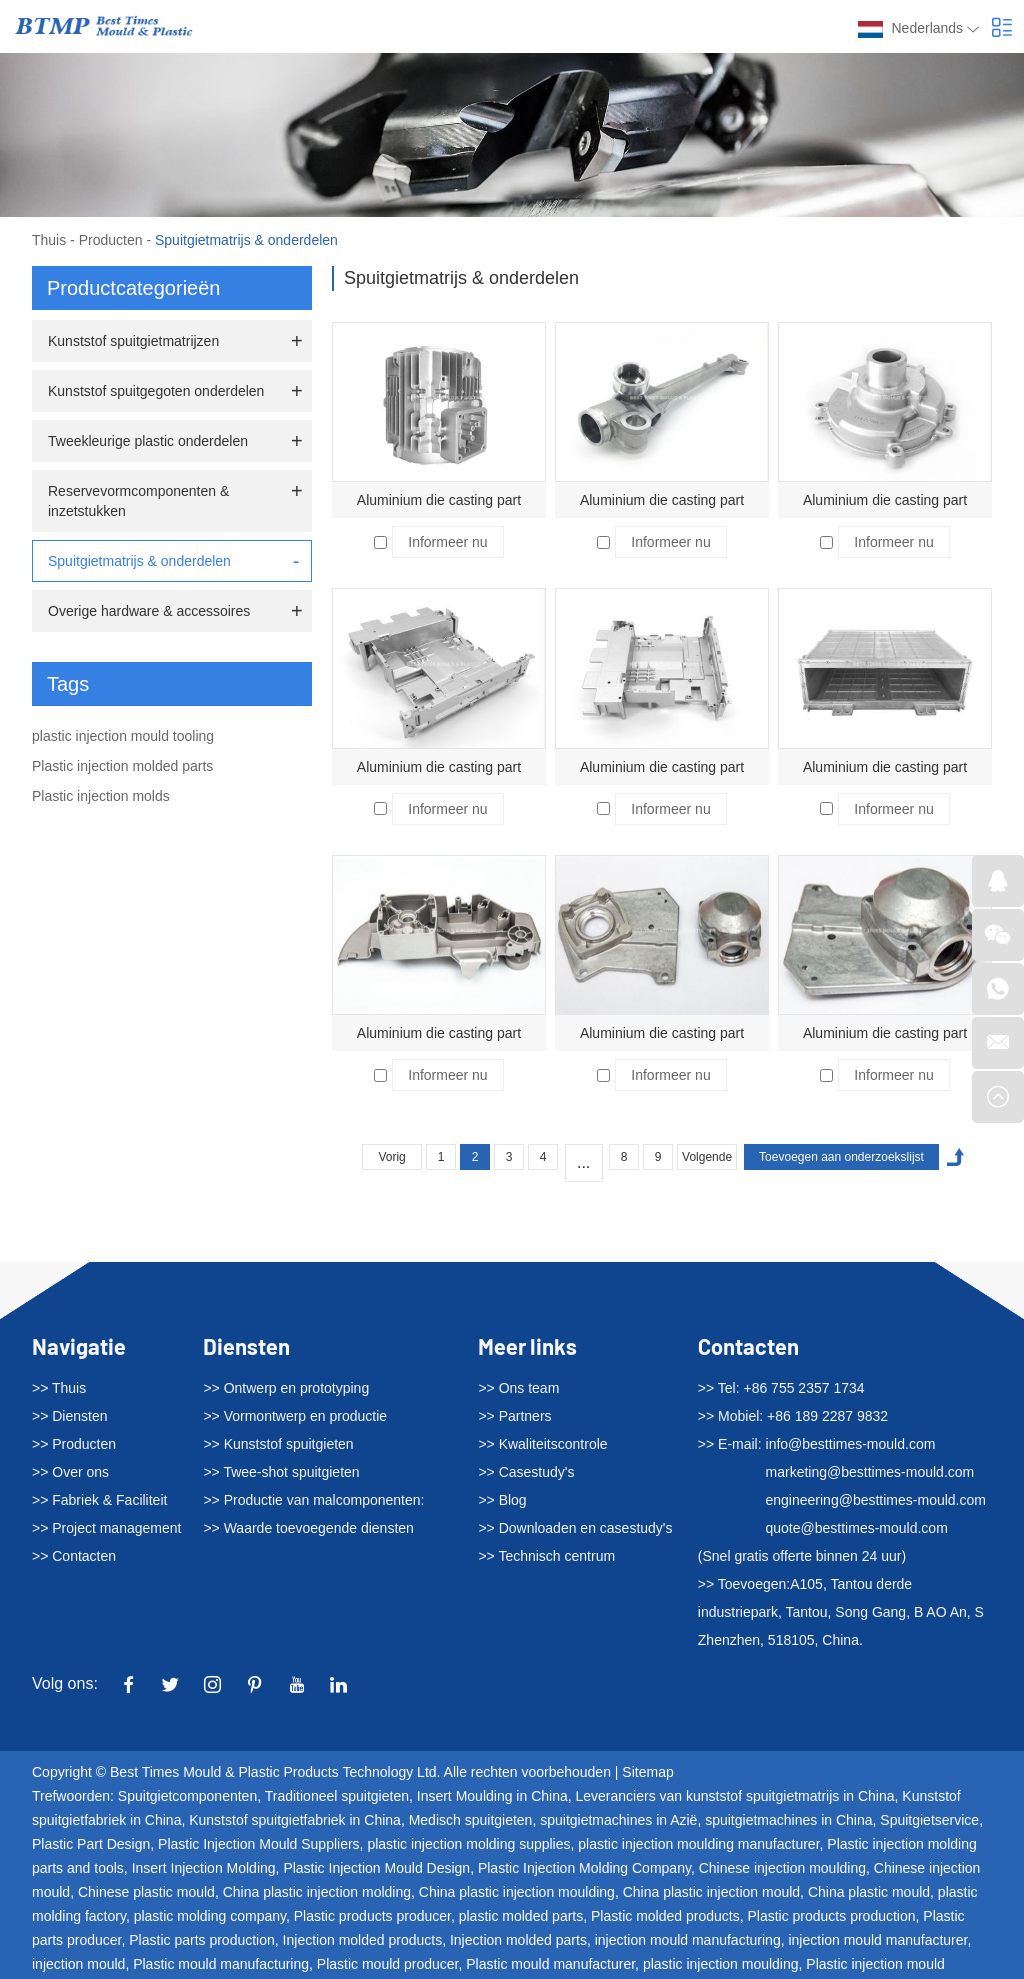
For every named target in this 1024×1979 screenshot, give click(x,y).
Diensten (246, 1346)
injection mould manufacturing (688, 1940)
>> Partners (514, 1416)
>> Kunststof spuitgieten (278, 1444)
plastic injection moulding (721, 1964)
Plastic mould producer (388, 1964)
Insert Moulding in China (492, 1796)
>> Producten (74, 1444)
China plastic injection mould (711, 1892)
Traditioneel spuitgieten (337, 1796)
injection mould (78, 1964)
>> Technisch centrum (546, 1556)
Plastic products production (831, 1916)
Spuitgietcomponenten (187, 1796)
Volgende (707, 1157)
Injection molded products (363, 1940)
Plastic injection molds (101, 796)
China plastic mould (869, 1892)
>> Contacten (74, 1556)
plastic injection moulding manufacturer (698, 1844)
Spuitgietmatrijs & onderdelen (246, 240)
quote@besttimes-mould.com (857, 1528)
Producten (111, 240)
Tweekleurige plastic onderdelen (148, 441)
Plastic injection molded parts (122, 766)
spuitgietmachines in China (788, 1820)
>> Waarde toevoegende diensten (308, 1528)
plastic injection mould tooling (123, 736)
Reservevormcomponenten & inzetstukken (138, 501)
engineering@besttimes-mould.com (876, 1500)
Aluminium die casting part (439, 500)
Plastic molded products (665, 1916)
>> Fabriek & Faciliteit (99, 1500)
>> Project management (106, 1528)
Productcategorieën (133, 288)
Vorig (391, 1157)
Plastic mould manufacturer (550, 1964)
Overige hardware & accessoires (149, 611)
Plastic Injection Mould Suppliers (259, 1844)
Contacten (748, 1346)
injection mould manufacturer (877, 1940)
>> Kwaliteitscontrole (542, 1444)
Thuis (49, 240)
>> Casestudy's (526, 1472)
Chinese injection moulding (782, 1868)
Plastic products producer (372, 1916)
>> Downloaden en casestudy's (575, 1528)
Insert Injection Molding (204, 1868)
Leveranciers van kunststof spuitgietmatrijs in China (735, 1796)
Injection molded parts (518, 1940)
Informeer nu (447, 542)
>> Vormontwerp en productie (295, 1416)
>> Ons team (518, 1388)
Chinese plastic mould (146, 1892)
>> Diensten (70, 1416)
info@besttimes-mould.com (851, 1444)
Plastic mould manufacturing (221, 1964)
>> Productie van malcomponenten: (313, 1500)
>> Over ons (70, 1472)
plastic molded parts (521, 1916)
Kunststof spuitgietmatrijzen (133, 341)
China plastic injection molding (317, 1892)
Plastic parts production (202, 1940)
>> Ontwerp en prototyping (286, 1388)
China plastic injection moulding (517, 1892)
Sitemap (647, 1772)
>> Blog (502, 1500)
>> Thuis (59, 1388)
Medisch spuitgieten (471, 1820)
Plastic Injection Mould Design (376, 1868)
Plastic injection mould (875, 1964)
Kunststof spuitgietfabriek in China (295, 1820)
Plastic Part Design (91, 1844)
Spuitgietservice (929, 1820)
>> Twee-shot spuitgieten (281, 1472)
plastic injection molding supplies (468, 1844)
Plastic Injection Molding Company (584, 1868)
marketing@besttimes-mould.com (870, 1472)
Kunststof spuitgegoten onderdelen (156, 391)
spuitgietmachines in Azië (618, 1820)
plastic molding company (210, 1916)
